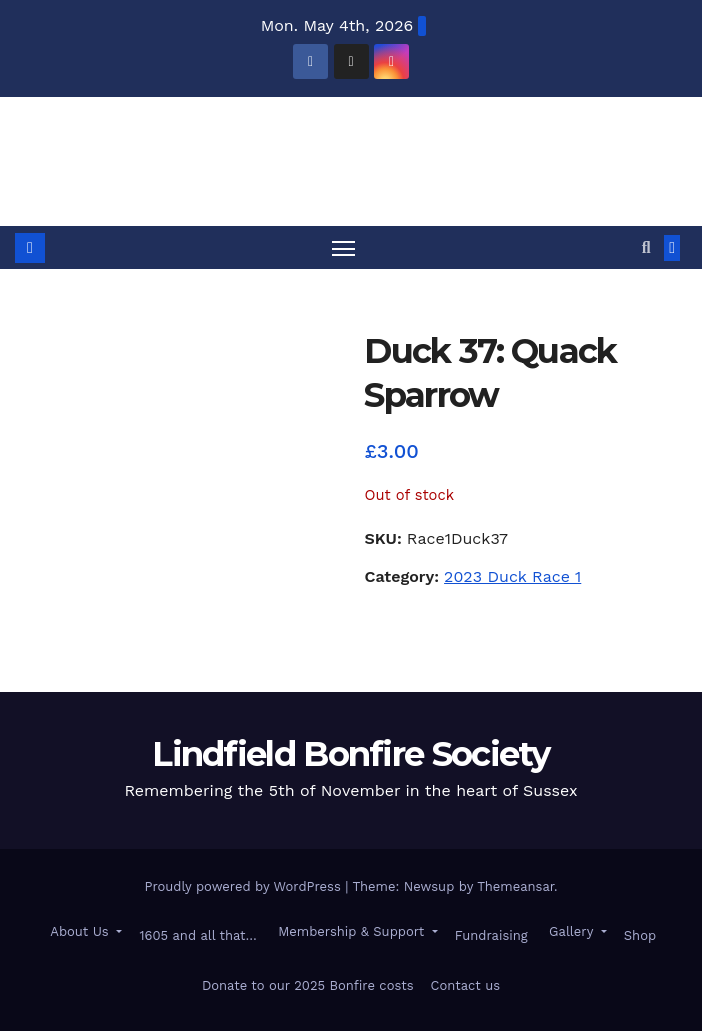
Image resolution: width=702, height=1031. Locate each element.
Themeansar (515, 886)
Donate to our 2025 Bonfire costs (308, 985)
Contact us (466, 985)
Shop (640, 935)
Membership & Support (351, 931)
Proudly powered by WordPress (244, 886)
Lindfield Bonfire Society (351, 145)
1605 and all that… (197, 935)
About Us (79, 931)
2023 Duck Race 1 (512, 576)
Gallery (571, 931)
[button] (646, 247)
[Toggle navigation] (343, 247)
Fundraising (491, 935)
